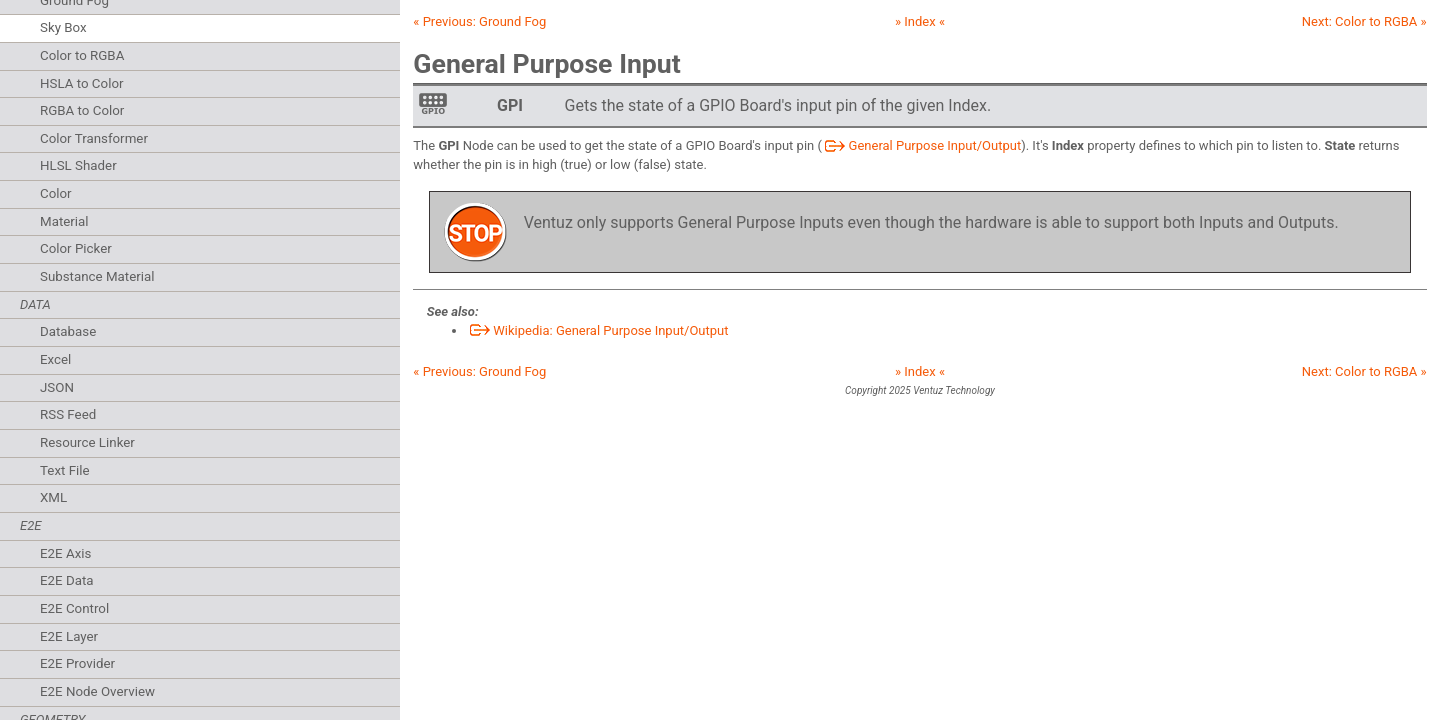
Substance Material (97, 276)
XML (53, 497)
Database (68, 331)
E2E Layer (69, 636)
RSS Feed (68, 414)
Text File (65, 470)
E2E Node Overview (97, 691)
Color (56, 193)
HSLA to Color (82, 83)
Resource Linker (87, 442)
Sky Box (63, 27)
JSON (57, 387)
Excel (55, 359)
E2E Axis (65, 553)
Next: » (1364, 21)
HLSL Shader (78, 165)
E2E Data (67, 580)
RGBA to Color (82, 110)
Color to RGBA (82, 55)
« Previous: (479, 21)
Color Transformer (94, 138)
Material (64, 221)
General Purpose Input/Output (921, 145)
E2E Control (74, 608)
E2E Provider (77, 663)
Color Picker (76, 248)
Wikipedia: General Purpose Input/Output (598, 330)
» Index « (920, 21)
